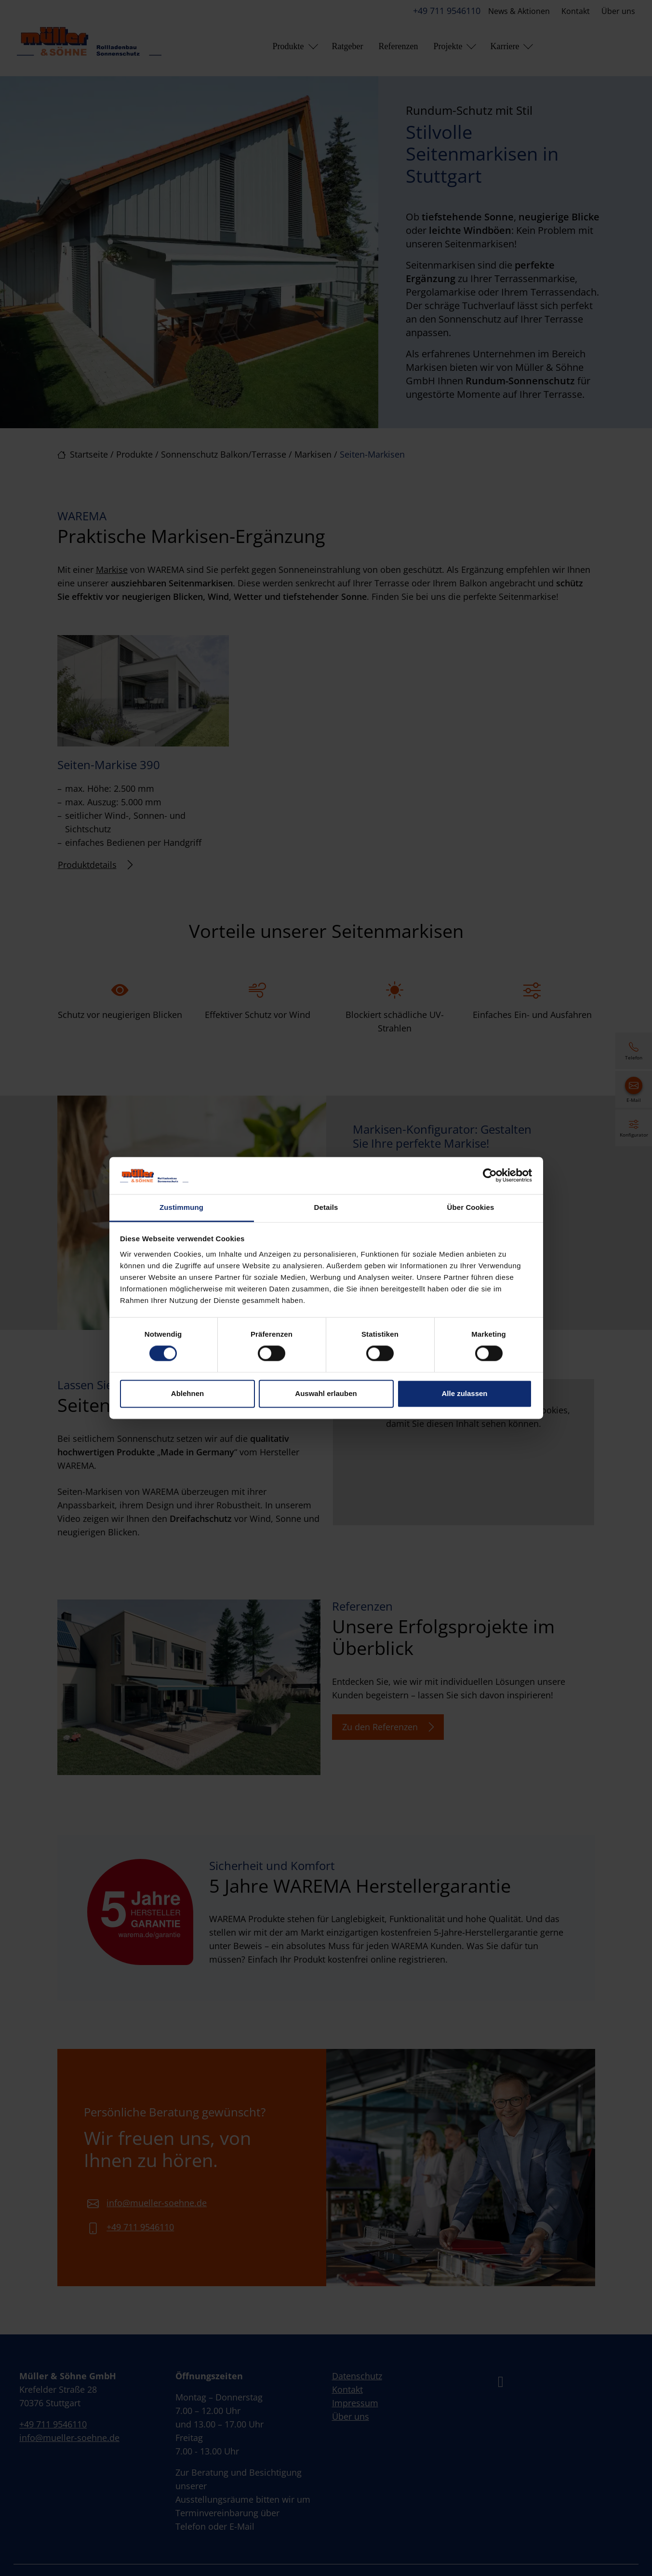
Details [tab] (326, 1207)
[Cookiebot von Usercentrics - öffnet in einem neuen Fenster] (490, 1175)
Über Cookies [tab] (470, 1207)
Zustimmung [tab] (181, 1207)
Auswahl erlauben (326, 1393)
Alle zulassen (464, 1393)
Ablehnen (187, 1393)
